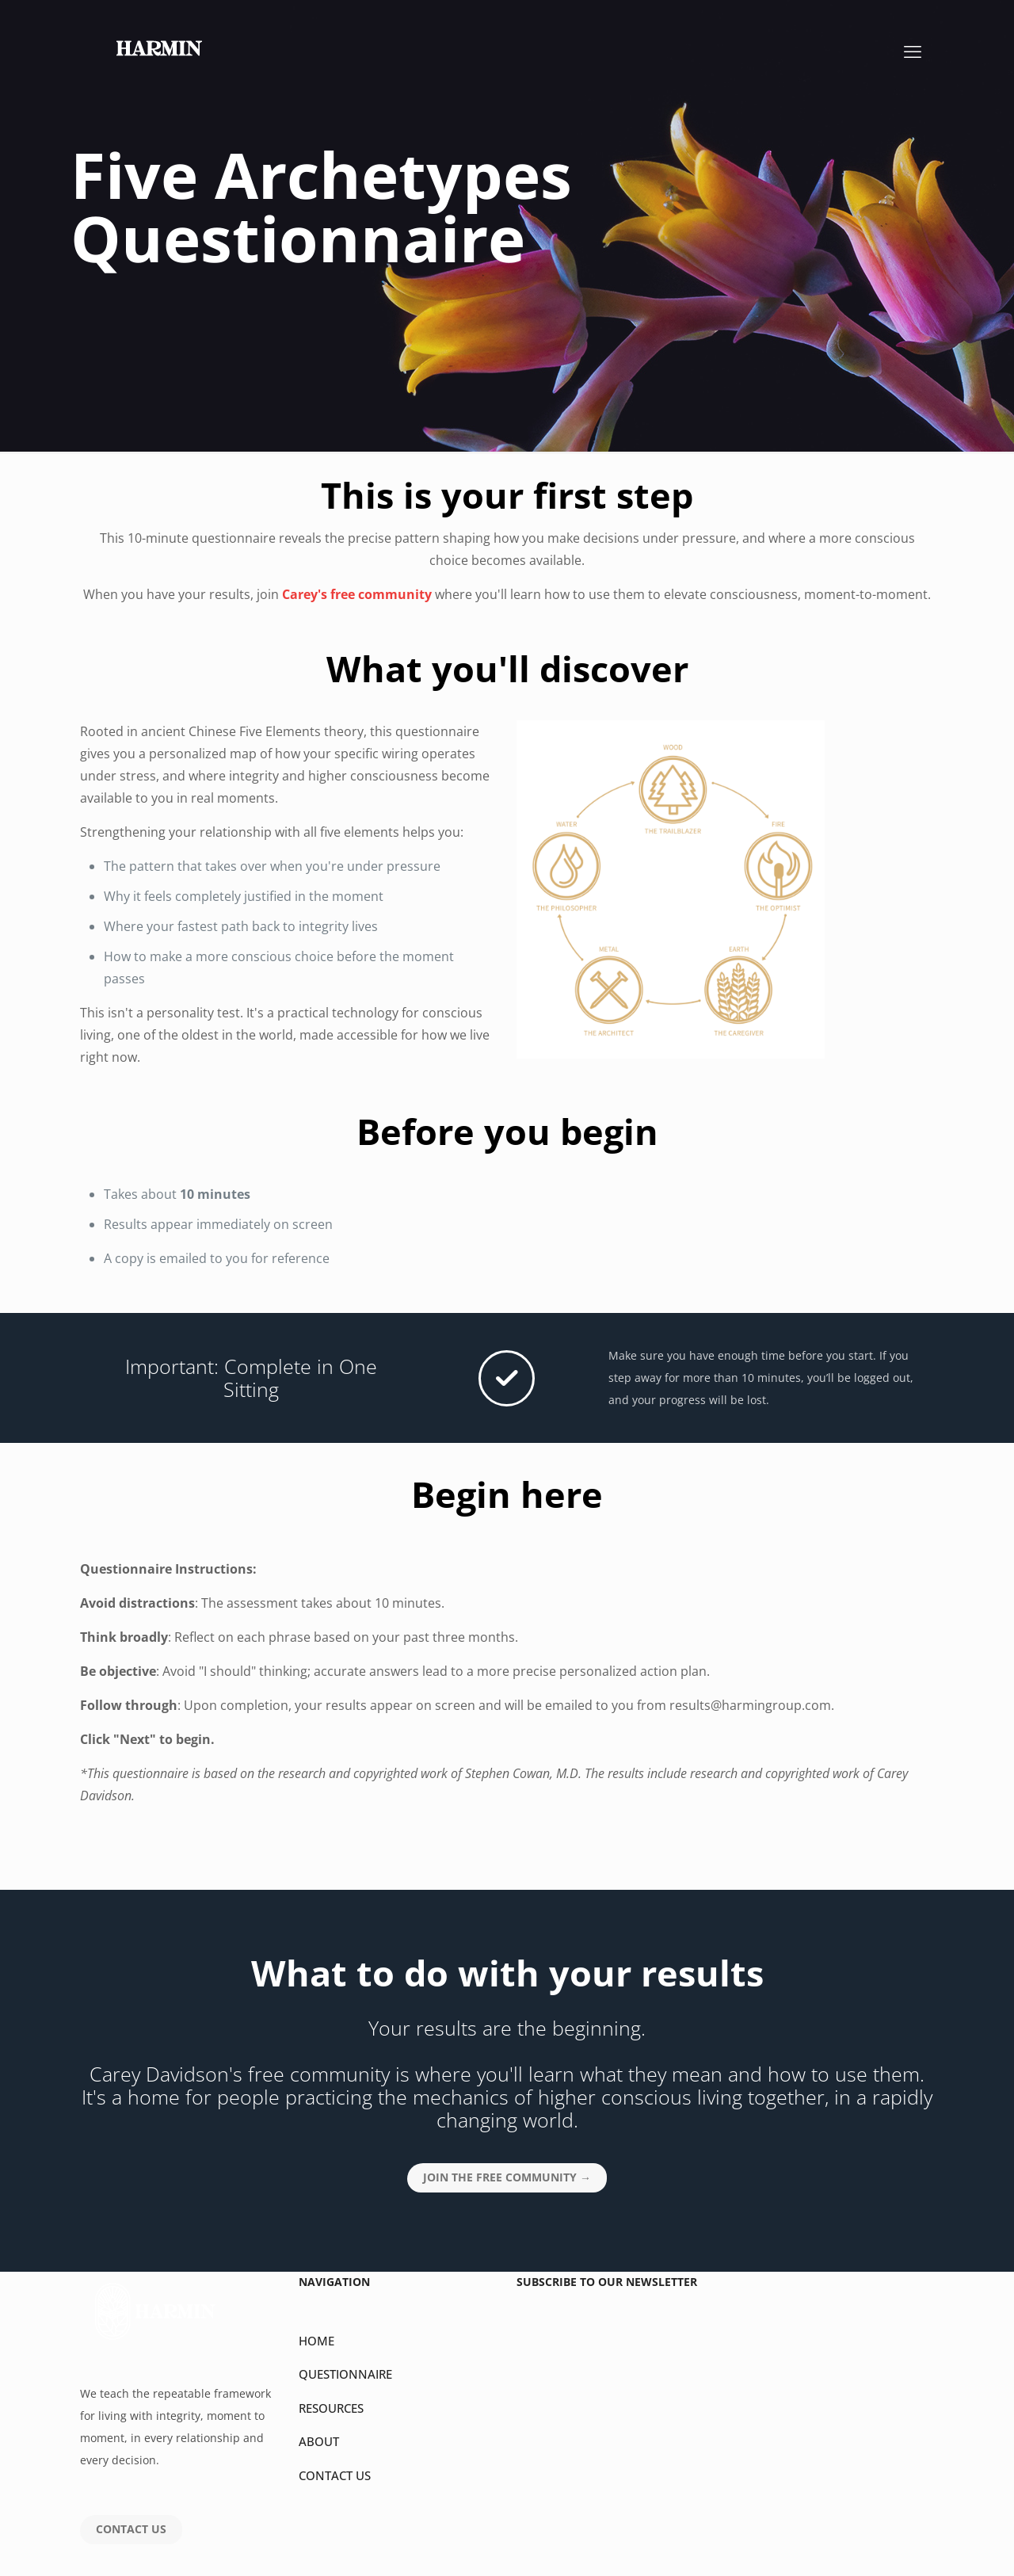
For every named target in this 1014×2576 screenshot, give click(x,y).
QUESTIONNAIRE (345, 2374)
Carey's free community (357, 594)
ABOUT (319, 2441)
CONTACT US (335, 2475)
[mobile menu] (912, 50)
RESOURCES (331, 2408)
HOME (316, 2341)
